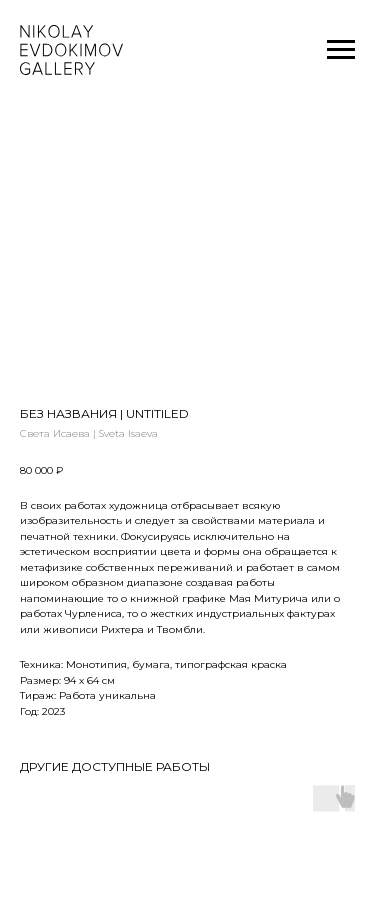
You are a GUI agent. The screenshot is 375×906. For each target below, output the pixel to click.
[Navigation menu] (341, 50)
